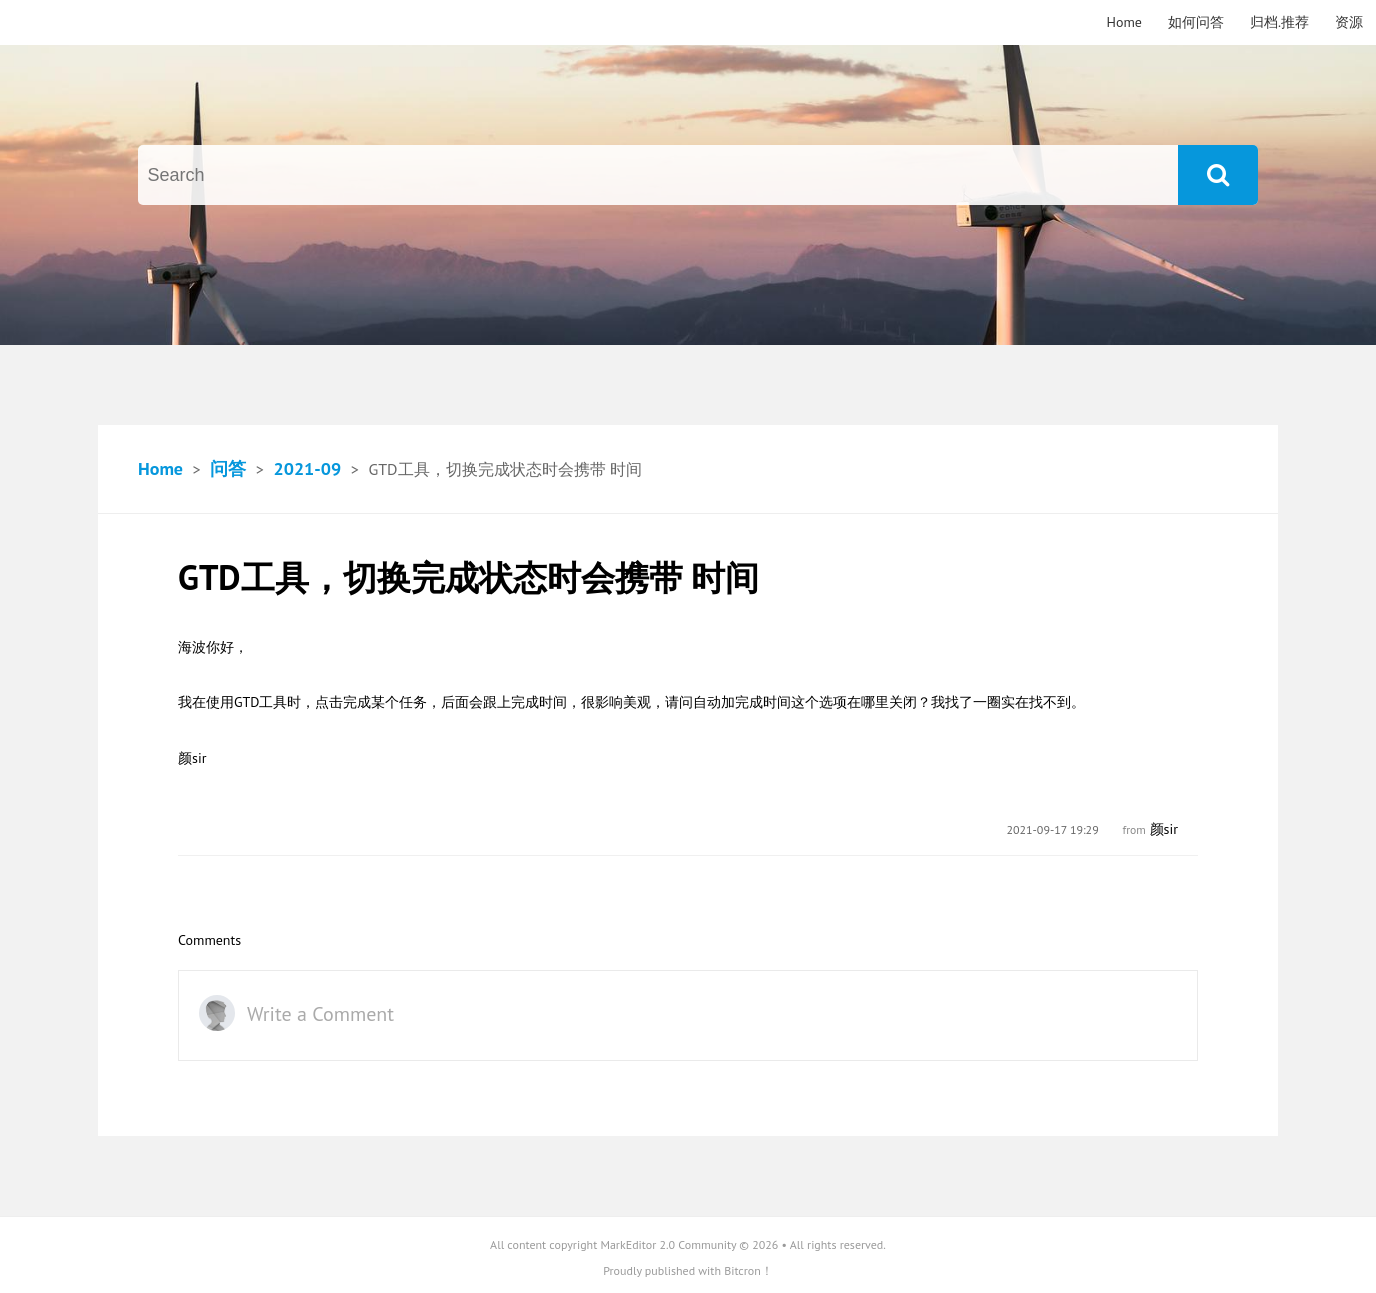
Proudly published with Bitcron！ (688, 1270)
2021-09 (307, 468)
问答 (228, 468)
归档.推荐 (1279, 22)
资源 (1349, 22)
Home (1124, 22)
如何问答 (1196, 22)
